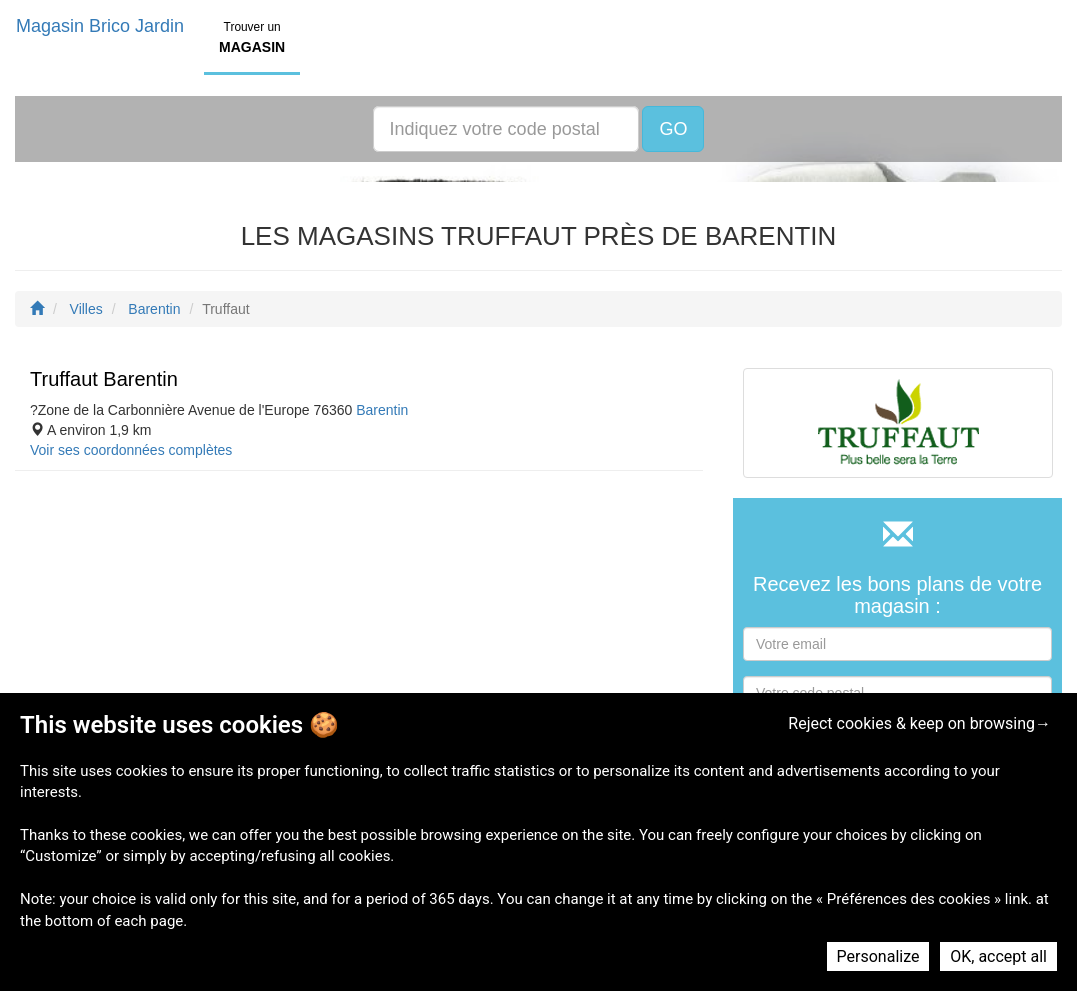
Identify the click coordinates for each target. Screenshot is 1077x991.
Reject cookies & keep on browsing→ (919, 723)
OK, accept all (998, 956)
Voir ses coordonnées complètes (131, 450)
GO (673, 129)
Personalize (878, 956)
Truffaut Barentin (104, 379)
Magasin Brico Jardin (100, 26)
